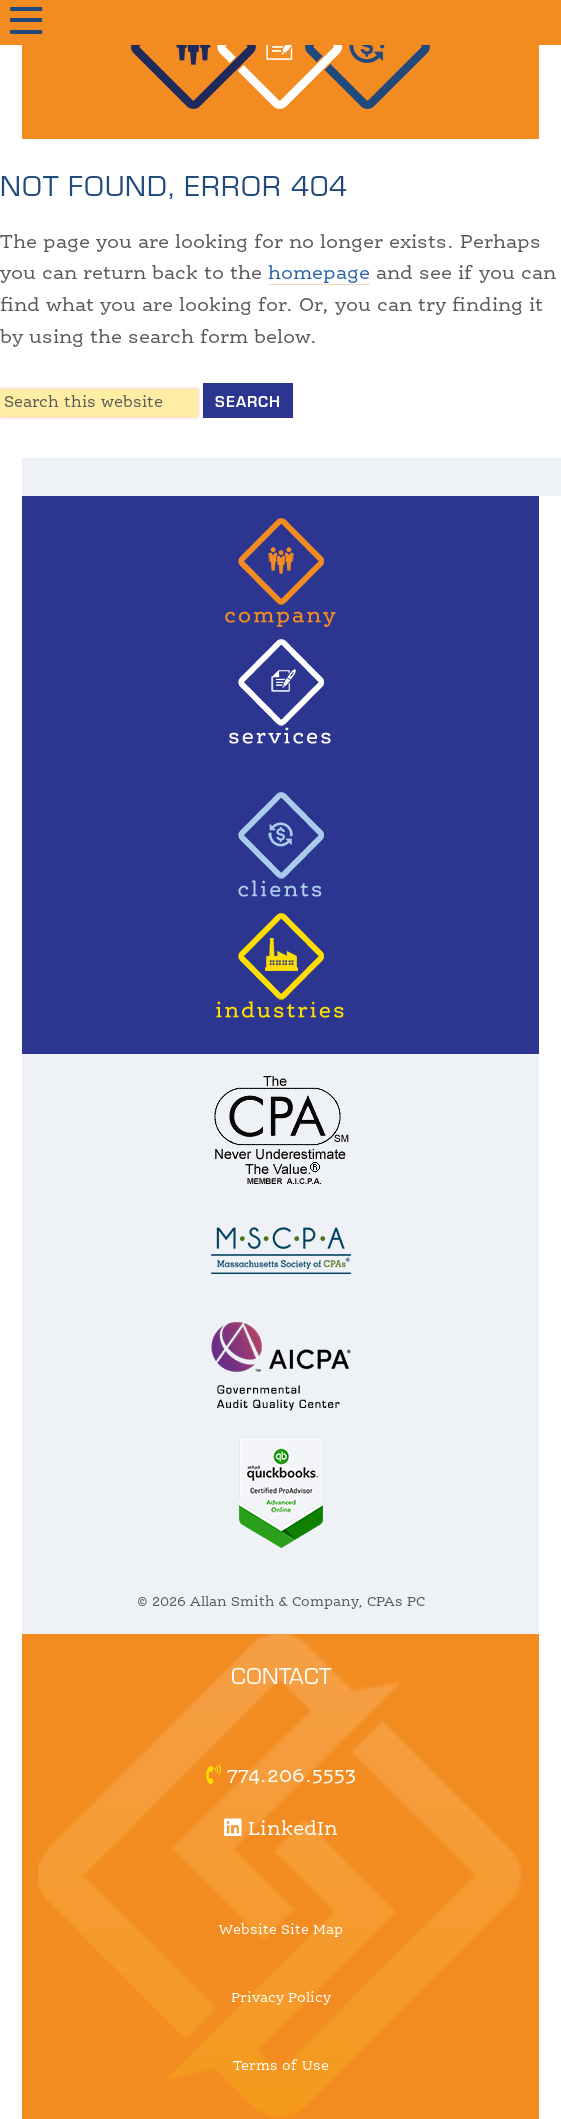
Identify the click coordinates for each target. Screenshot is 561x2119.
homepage (319, 274)
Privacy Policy (281, 1998)
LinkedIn (281, 1830)
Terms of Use (281, 2066)
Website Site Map (281, 1930)
